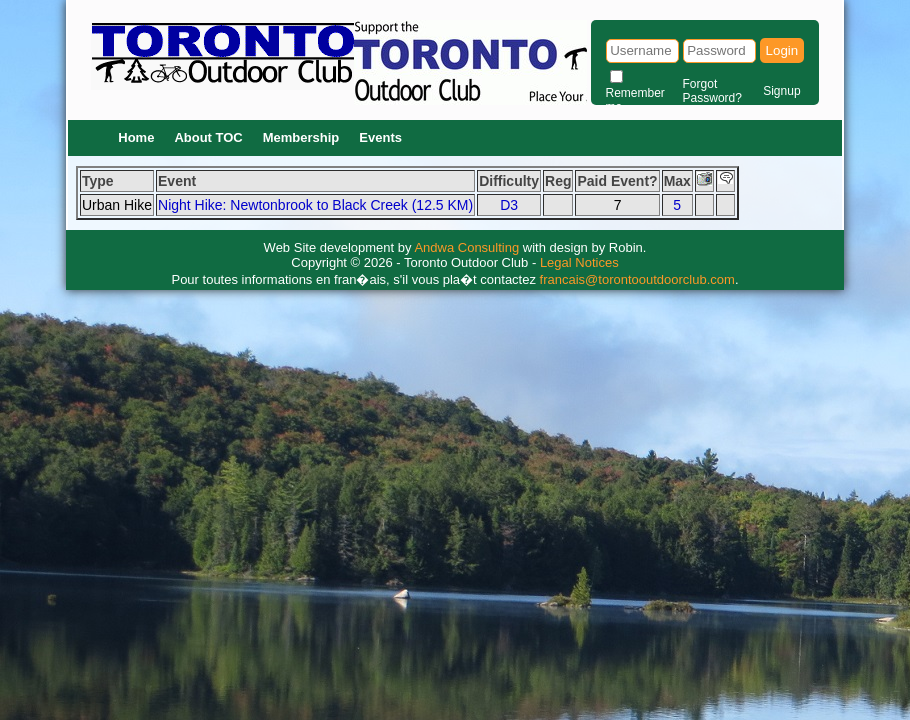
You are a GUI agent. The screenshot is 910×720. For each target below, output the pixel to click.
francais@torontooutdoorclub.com (637, 279)
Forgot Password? (712, 91)
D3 (509, 205)
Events (380, 137)
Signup (781, 91)
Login (782, 50)
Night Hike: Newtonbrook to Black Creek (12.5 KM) (315, 205)
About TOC (208, 137)
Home (136, 137)
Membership (301, 137)
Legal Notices (579, 262)
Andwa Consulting (466, 247)
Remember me (635, 100)
